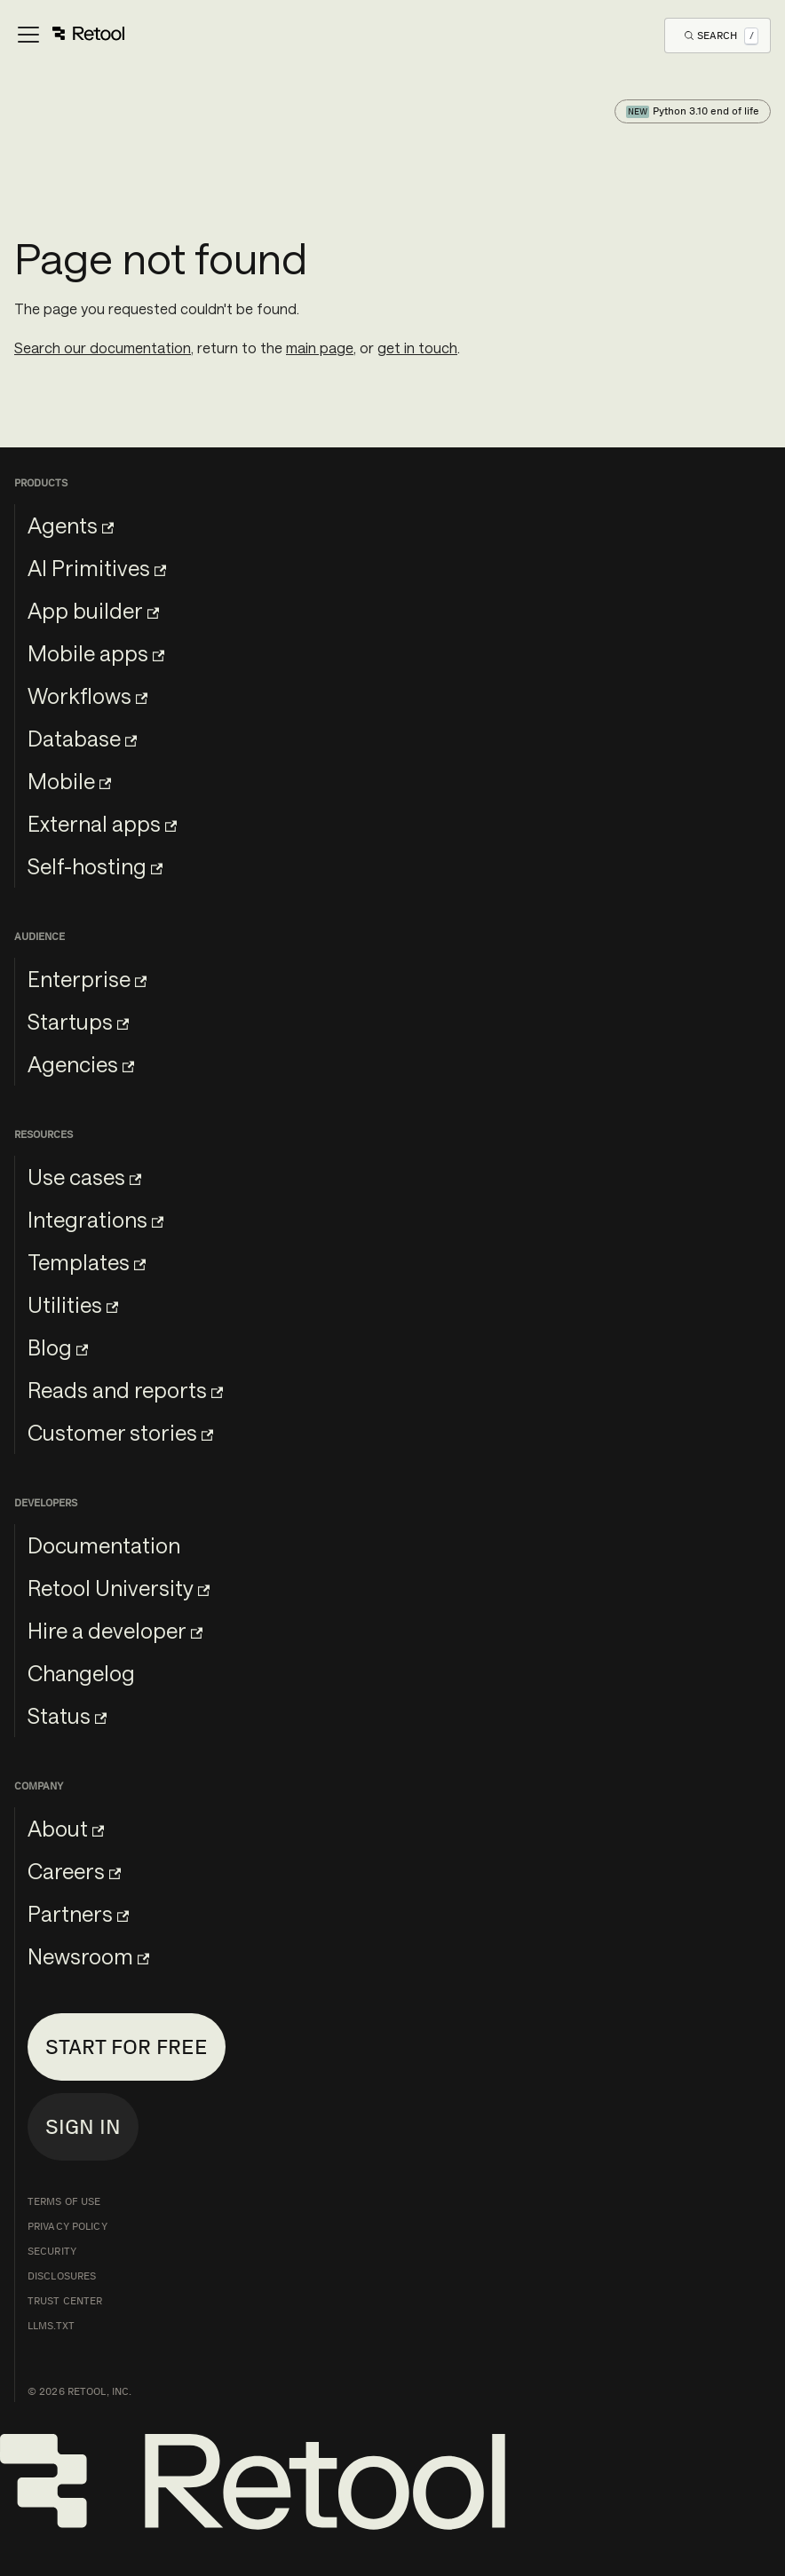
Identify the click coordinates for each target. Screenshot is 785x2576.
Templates (87, 1262)
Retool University (119, 1587)
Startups (78, 1021)
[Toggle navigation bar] (69, 35)
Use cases (84, 1176)
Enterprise (87, 979)
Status (67, 1715)
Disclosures (62, 2276)
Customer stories (120, 1432)
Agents (71, 525)
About (66, 1828)
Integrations (95, 1219)
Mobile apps (96, 653)
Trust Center (65, 2300)
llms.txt (51, 2325)
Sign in (83, 2126)
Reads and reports (125, 1390)
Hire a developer (115, 1630)
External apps (102, 823)
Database (82, 738)
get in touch (417, 347)
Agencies (81, 1064)
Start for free (126, 2046)
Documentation (104, 1545)
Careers (74, 1871)
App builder (93, 610)
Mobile (69, 781)
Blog (58, 1347)
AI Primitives (97, 568)
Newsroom (88, 1956)
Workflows (87, 695)
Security (52, 2251)
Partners (78, 1913)
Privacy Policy (67, 2226)
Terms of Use (64, 2201)
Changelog (81, 1673)
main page (319, 347)
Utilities (73, 1304)
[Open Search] (721, 35)
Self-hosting (95, 866)
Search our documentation (102, 347)
